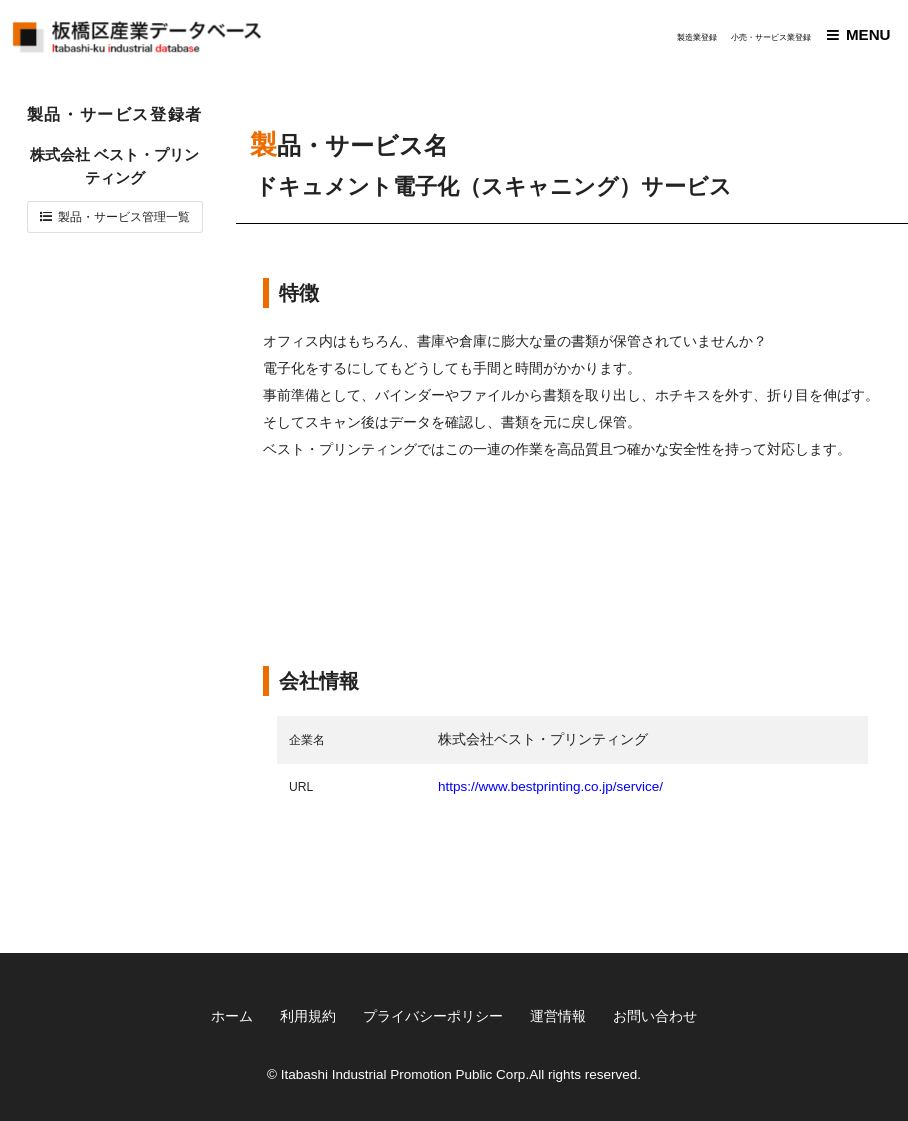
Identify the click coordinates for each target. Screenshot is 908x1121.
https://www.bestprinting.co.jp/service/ (550, 786)
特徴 (299, 293)
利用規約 (308, 1016)
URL (301, 787)
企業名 (307, 740)
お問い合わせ (655, 1016)
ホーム (232, 1016)
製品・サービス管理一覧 (124, 217)
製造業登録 (697, 37)
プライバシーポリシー (433, 1016)
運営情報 (558, 1016)
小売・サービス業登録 (771, 37)
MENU (868, 34)
